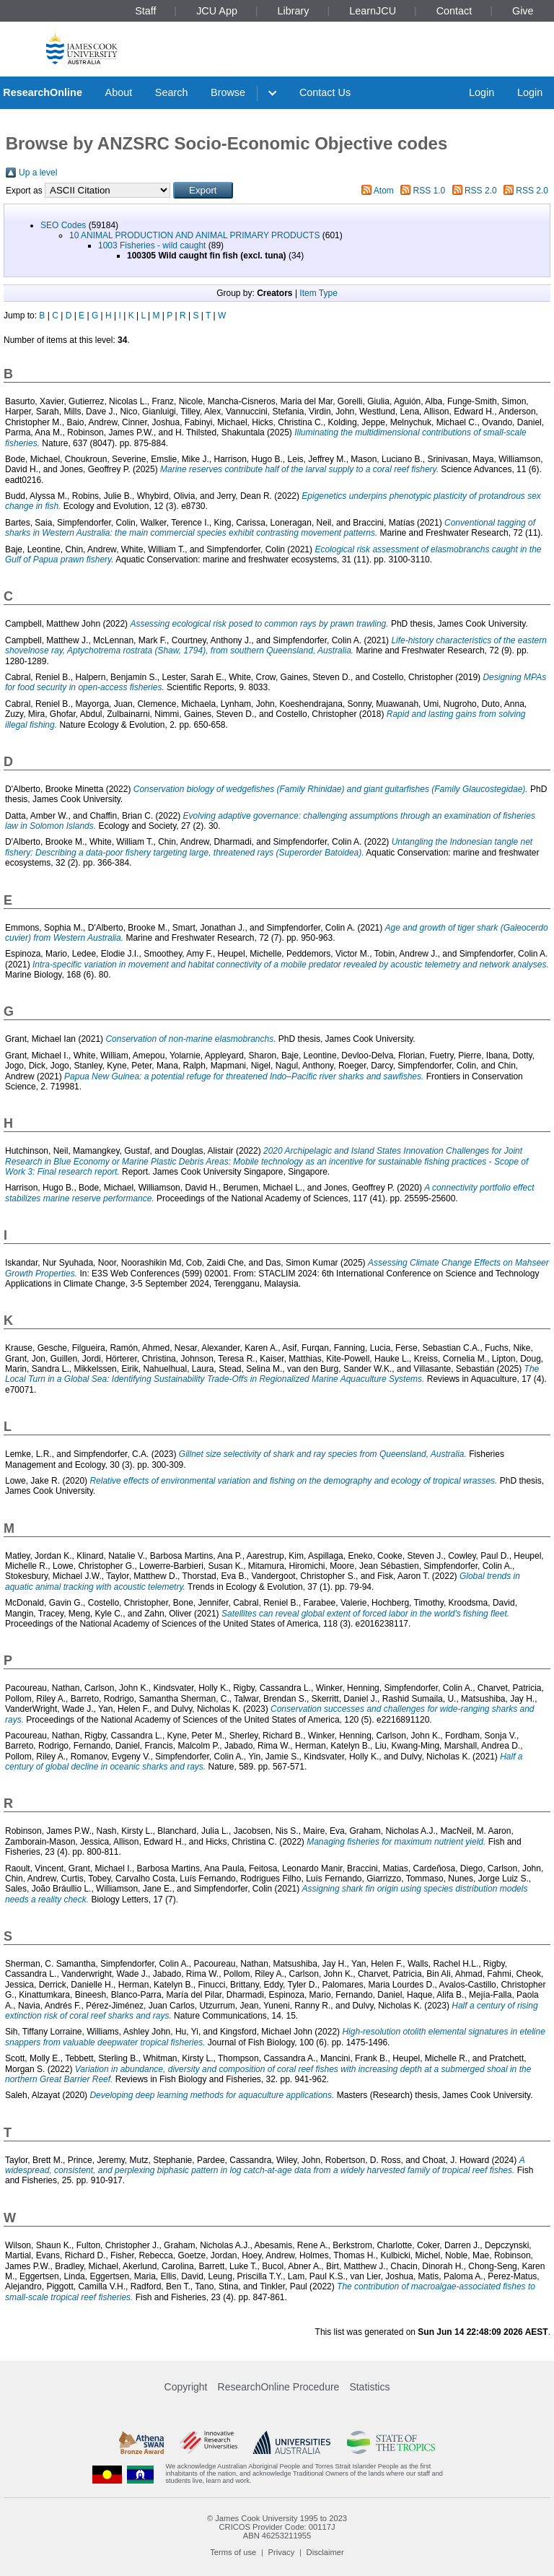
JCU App (216, 11)
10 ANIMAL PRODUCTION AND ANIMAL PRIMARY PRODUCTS (194, 235)
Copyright (186, 2387)
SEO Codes (63, 225)
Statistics (369, 2387)
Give (523, 11)
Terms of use (233, 2552)
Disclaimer (325, 2552)
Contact (454, 11)
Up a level (38, 172)
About (119, 92)
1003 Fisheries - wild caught (152, 245)
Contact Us (325, 92)
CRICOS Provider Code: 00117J (277, 2527)
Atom (384, 191)
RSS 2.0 (481, 191)
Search (171, 92)
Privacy (281, 2552)
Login (481, 92)
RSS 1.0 (429, 191)
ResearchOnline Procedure (279, 2387)
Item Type (318, 293)
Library (293, 11)
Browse (228, 92)
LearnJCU (372, 11)
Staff (145, 11)
